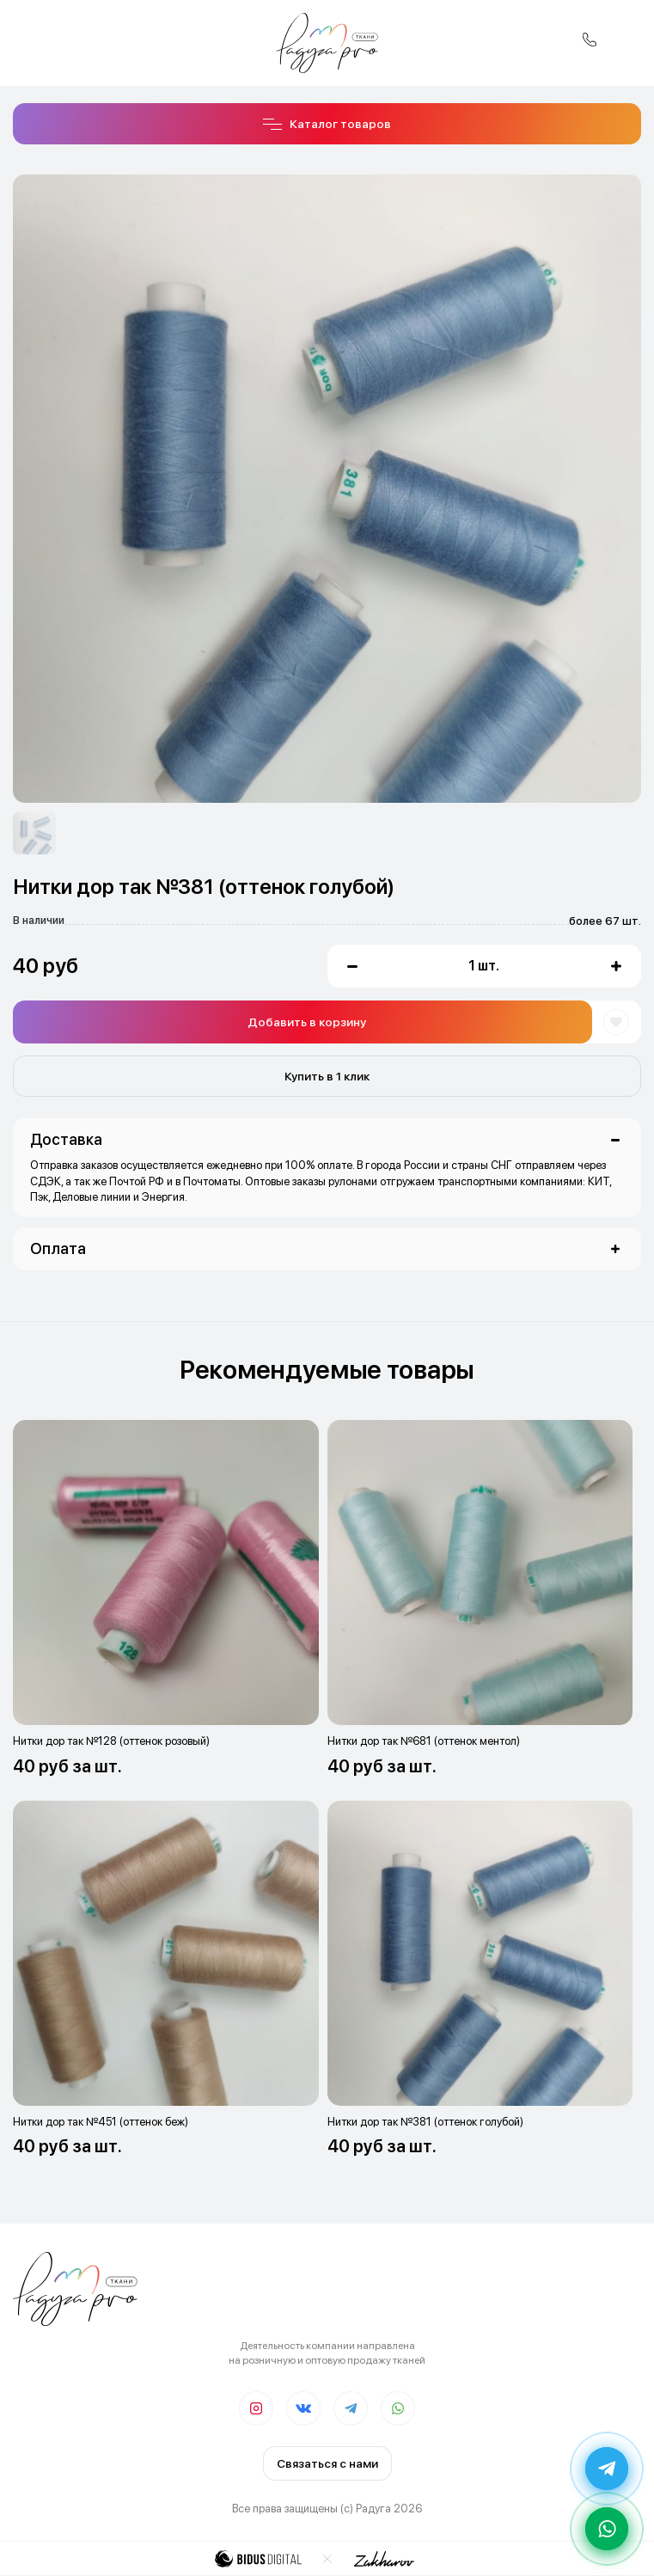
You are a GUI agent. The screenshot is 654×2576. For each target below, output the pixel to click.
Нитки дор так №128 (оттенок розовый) (111, 1741)
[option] (34, 832)
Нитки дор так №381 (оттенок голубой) (425, 2121)
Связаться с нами (327, 2463)
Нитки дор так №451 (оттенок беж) (100, 2121)
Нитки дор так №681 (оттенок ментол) (423, 1741)
